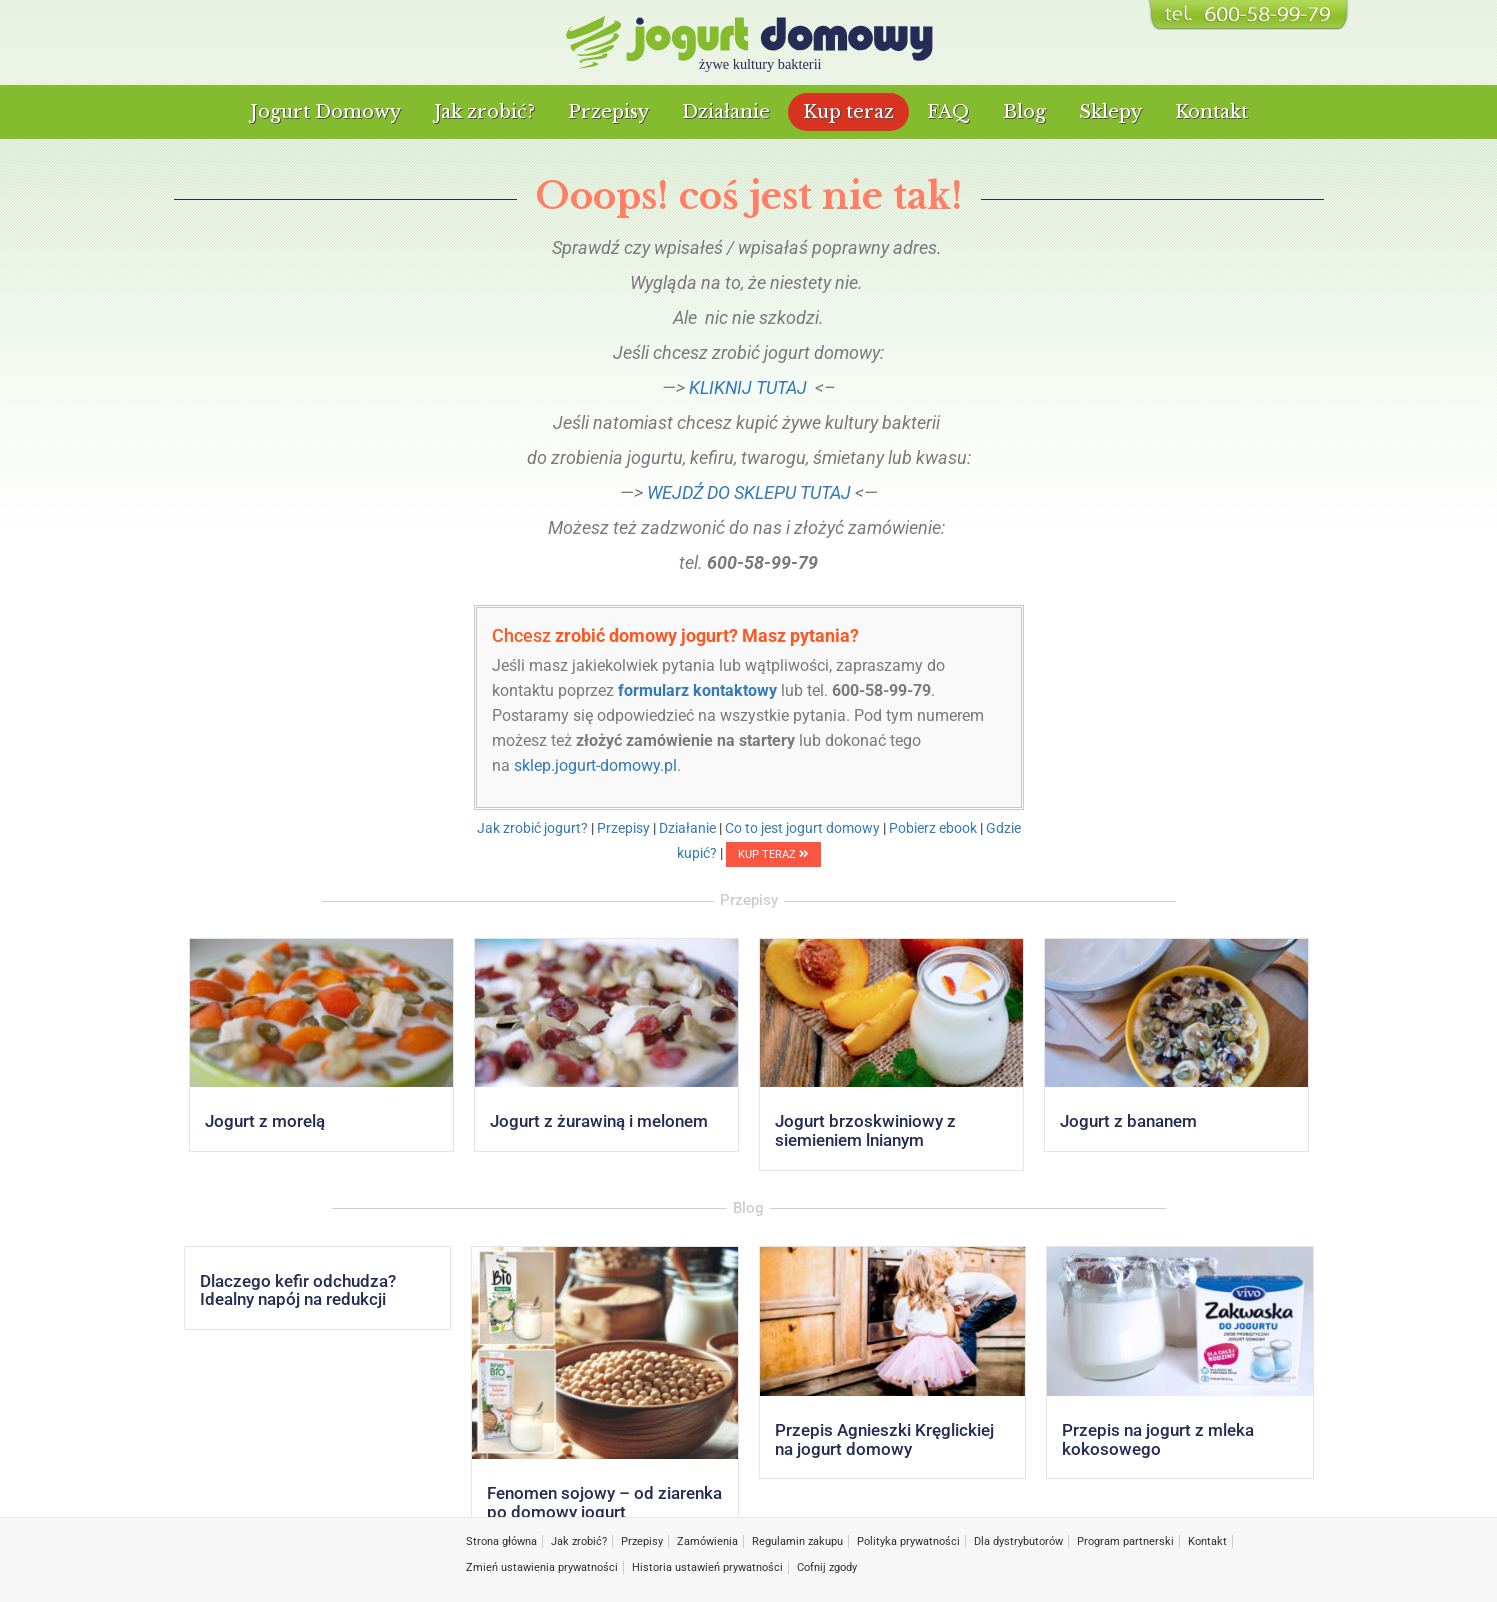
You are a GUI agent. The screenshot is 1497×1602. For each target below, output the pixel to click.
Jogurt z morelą (265, 1121)
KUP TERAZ (773, 854)
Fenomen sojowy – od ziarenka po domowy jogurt (604, 1502)
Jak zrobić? (484, 112)
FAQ (948, 112)
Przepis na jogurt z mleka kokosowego (1158, 1439)
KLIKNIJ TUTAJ (748, 387)
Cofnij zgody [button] (827, 1567)
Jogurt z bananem (1128, 1121)
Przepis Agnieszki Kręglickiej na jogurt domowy (884, 1439)
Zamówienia (707, 1541)
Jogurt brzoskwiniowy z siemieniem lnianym (865, 1130)
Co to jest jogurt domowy (802, 828)
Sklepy (1110, 112)
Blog (1024, 112)
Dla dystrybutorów (1018, 1541)
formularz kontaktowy (697, 690)
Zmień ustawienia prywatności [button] (542, 1567)
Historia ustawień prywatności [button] (707, 1567)
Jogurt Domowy (325, 112)
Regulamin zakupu (797, 1541)
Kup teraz (848, 112)
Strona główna (501, 1541)
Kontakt (1211, 112)
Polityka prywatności (908, 1541)
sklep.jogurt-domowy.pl (595, 765)
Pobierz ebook (933, 828)
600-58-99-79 (881, 690)
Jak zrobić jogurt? (532, 828)
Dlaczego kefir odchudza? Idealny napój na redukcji (298, 1290)
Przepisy (608, 112)
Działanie (726, 112)
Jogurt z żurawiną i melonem (599, 1121)
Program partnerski (1125, 1541)
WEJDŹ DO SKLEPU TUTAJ (749, 492)
